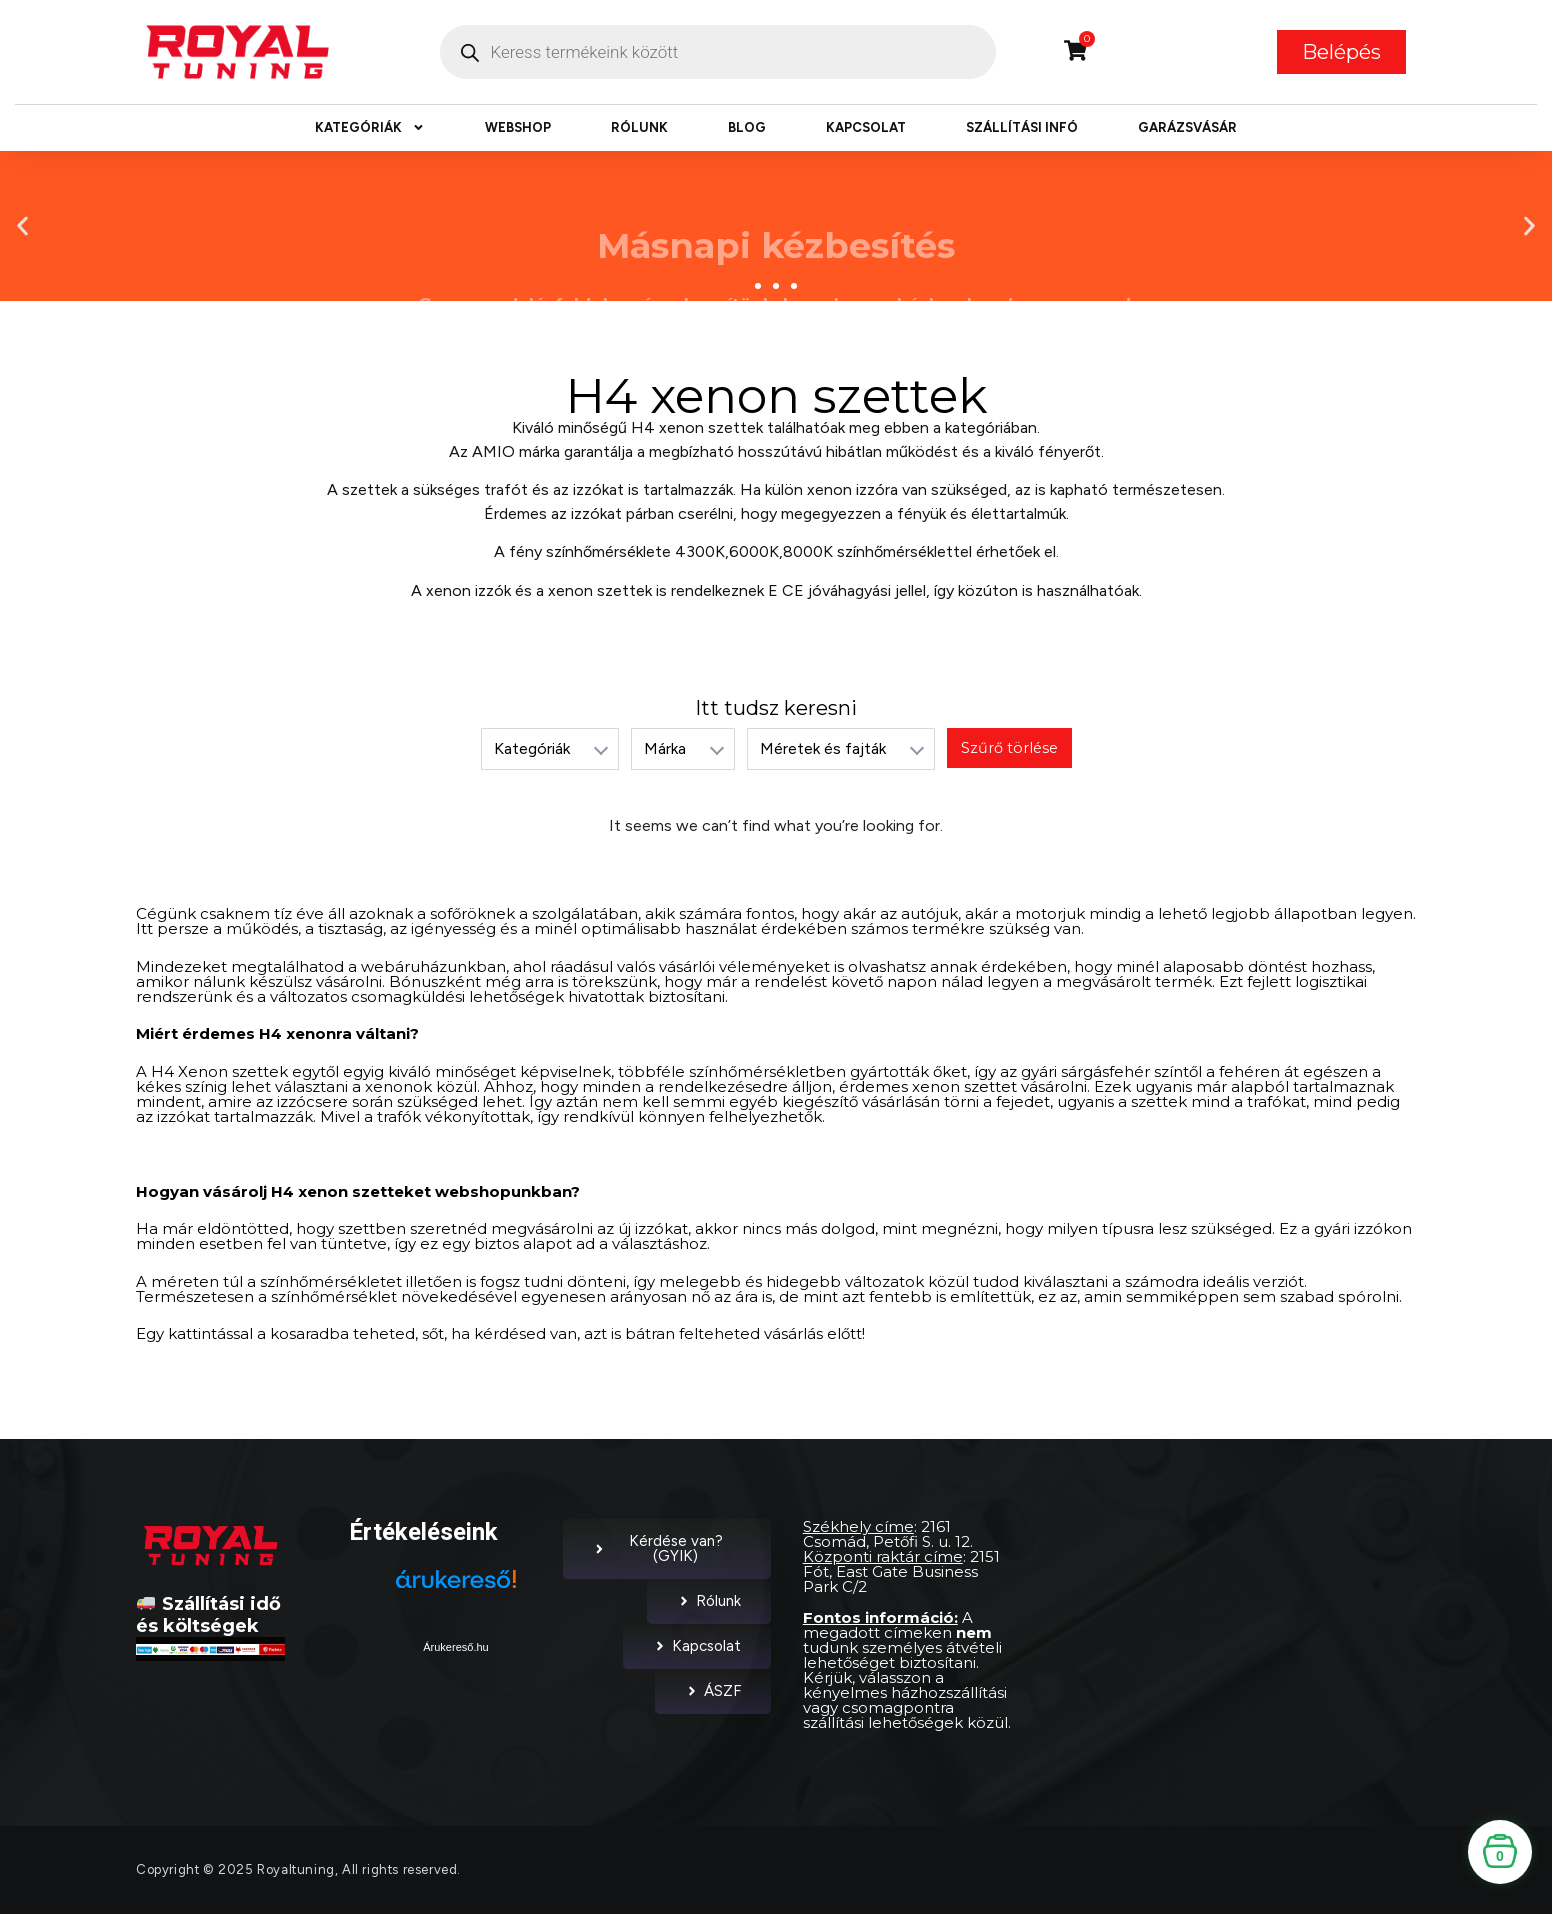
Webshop (518, 127)
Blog (747, 127)
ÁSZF (713, 1691)
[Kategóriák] (549, 749)
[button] (22, 225)
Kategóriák (370, 128)
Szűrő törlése (1009, 747)
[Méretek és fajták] (840, 749)
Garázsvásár (1187, 127)
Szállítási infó (1022, 127)
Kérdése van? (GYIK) (658, 1548)
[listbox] (549, 749)
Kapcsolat (866, 127)
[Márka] (682, 749)
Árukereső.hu (455, 1647)
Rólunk (639, 127)
